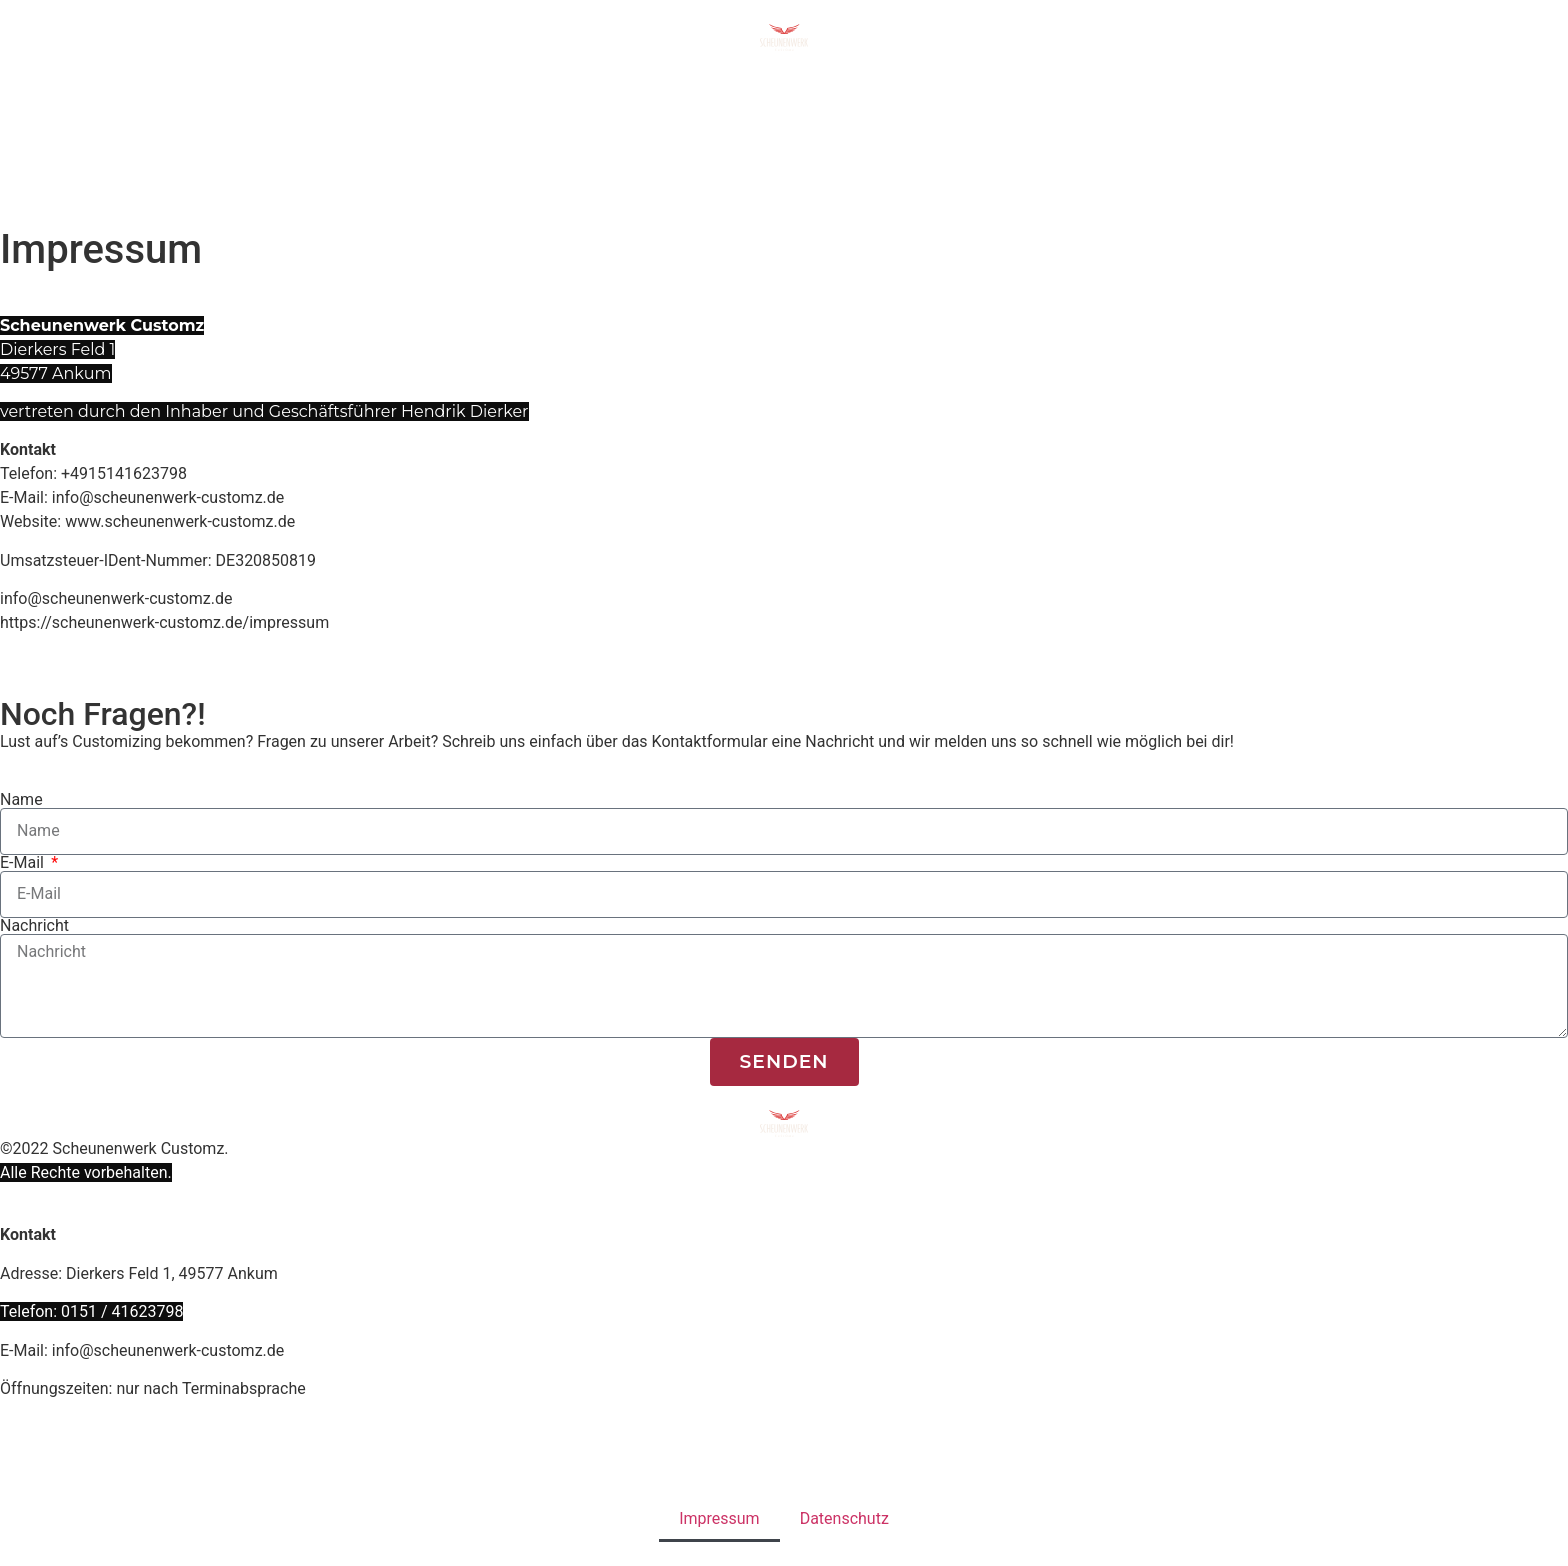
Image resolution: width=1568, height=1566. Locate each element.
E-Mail (24, 863)
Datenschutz (844, 1518)
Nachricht (34, 926)
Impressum (719, 1518)
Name (21, 800)
